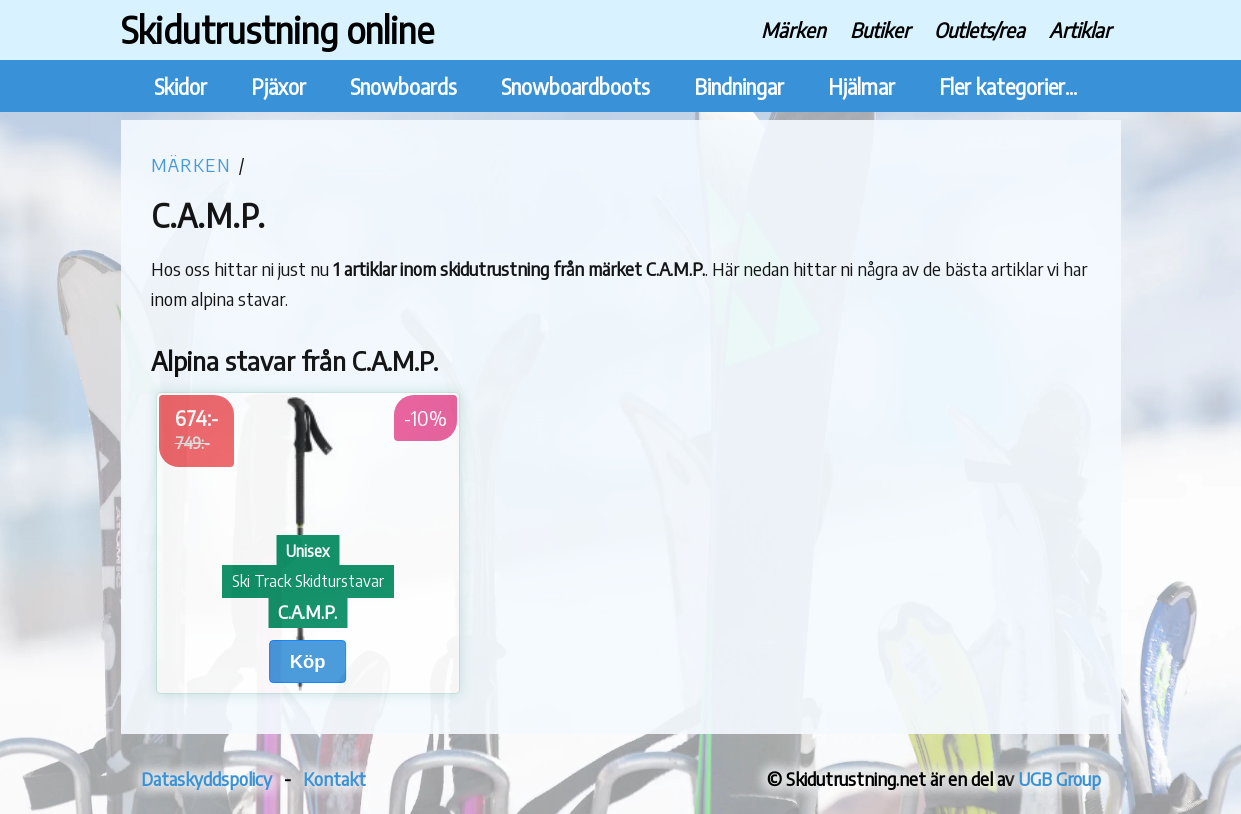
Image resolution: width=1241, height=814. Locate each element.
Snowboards (403, 86)
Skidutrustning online (277, 29)
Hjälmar (861, 86)
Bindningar (739, 86)
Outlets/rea (979, 29)
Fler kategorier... (1008, 86)
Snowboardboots (575, 86)
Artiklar (1080, 29)
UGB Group (1059, 778)
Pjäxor (278, 86)
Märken (793, 29)
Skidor (180, 86)
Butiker (880, 29)
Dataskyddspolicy (206, 778)
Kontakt (334, 778)
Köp (308, 661)
